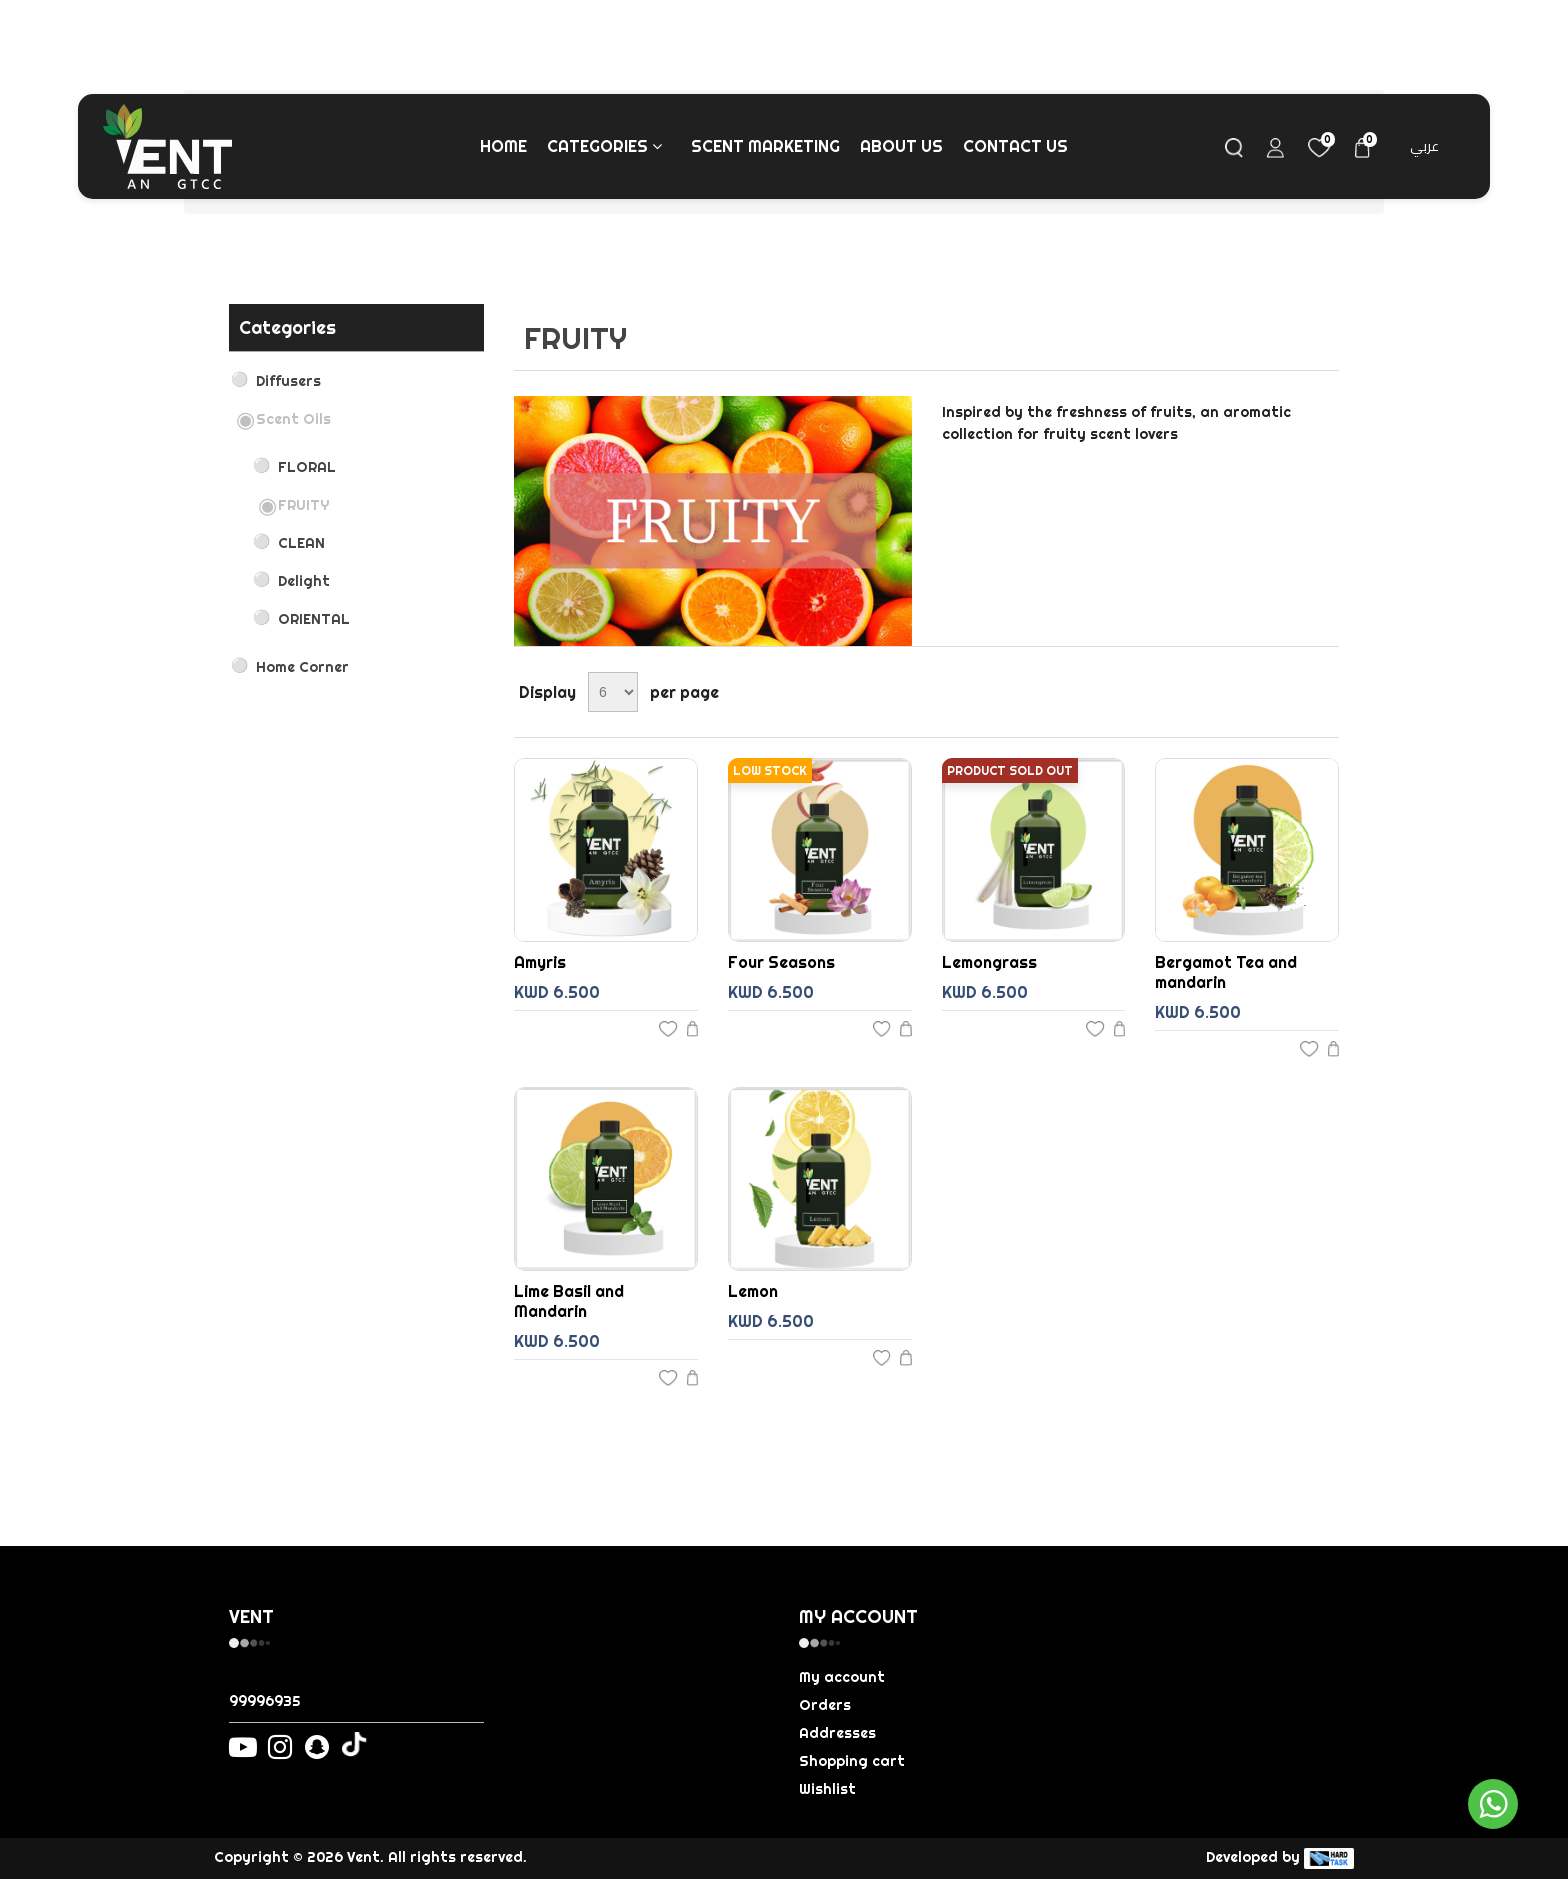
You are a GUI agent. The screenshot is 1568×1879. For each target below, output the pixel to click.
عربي (1424, 146)
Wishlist (827, 1789)
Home (503, 146)
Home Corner (302, 667)
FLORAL (307, 467)
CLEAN (301, 543)
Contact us (1015, 146)
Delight (304, 581)
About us (901, 146)
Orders (825, 1705)
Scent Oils (293, 419)
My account (842, 1677)
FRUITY (303, 505)
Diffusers (288, 381)
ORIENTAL (314, 619)
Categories (606, 146)
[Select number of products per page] (613, 692)
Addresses (837, 1733)
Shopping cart (852, 1761)
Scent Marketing (765, 146)
